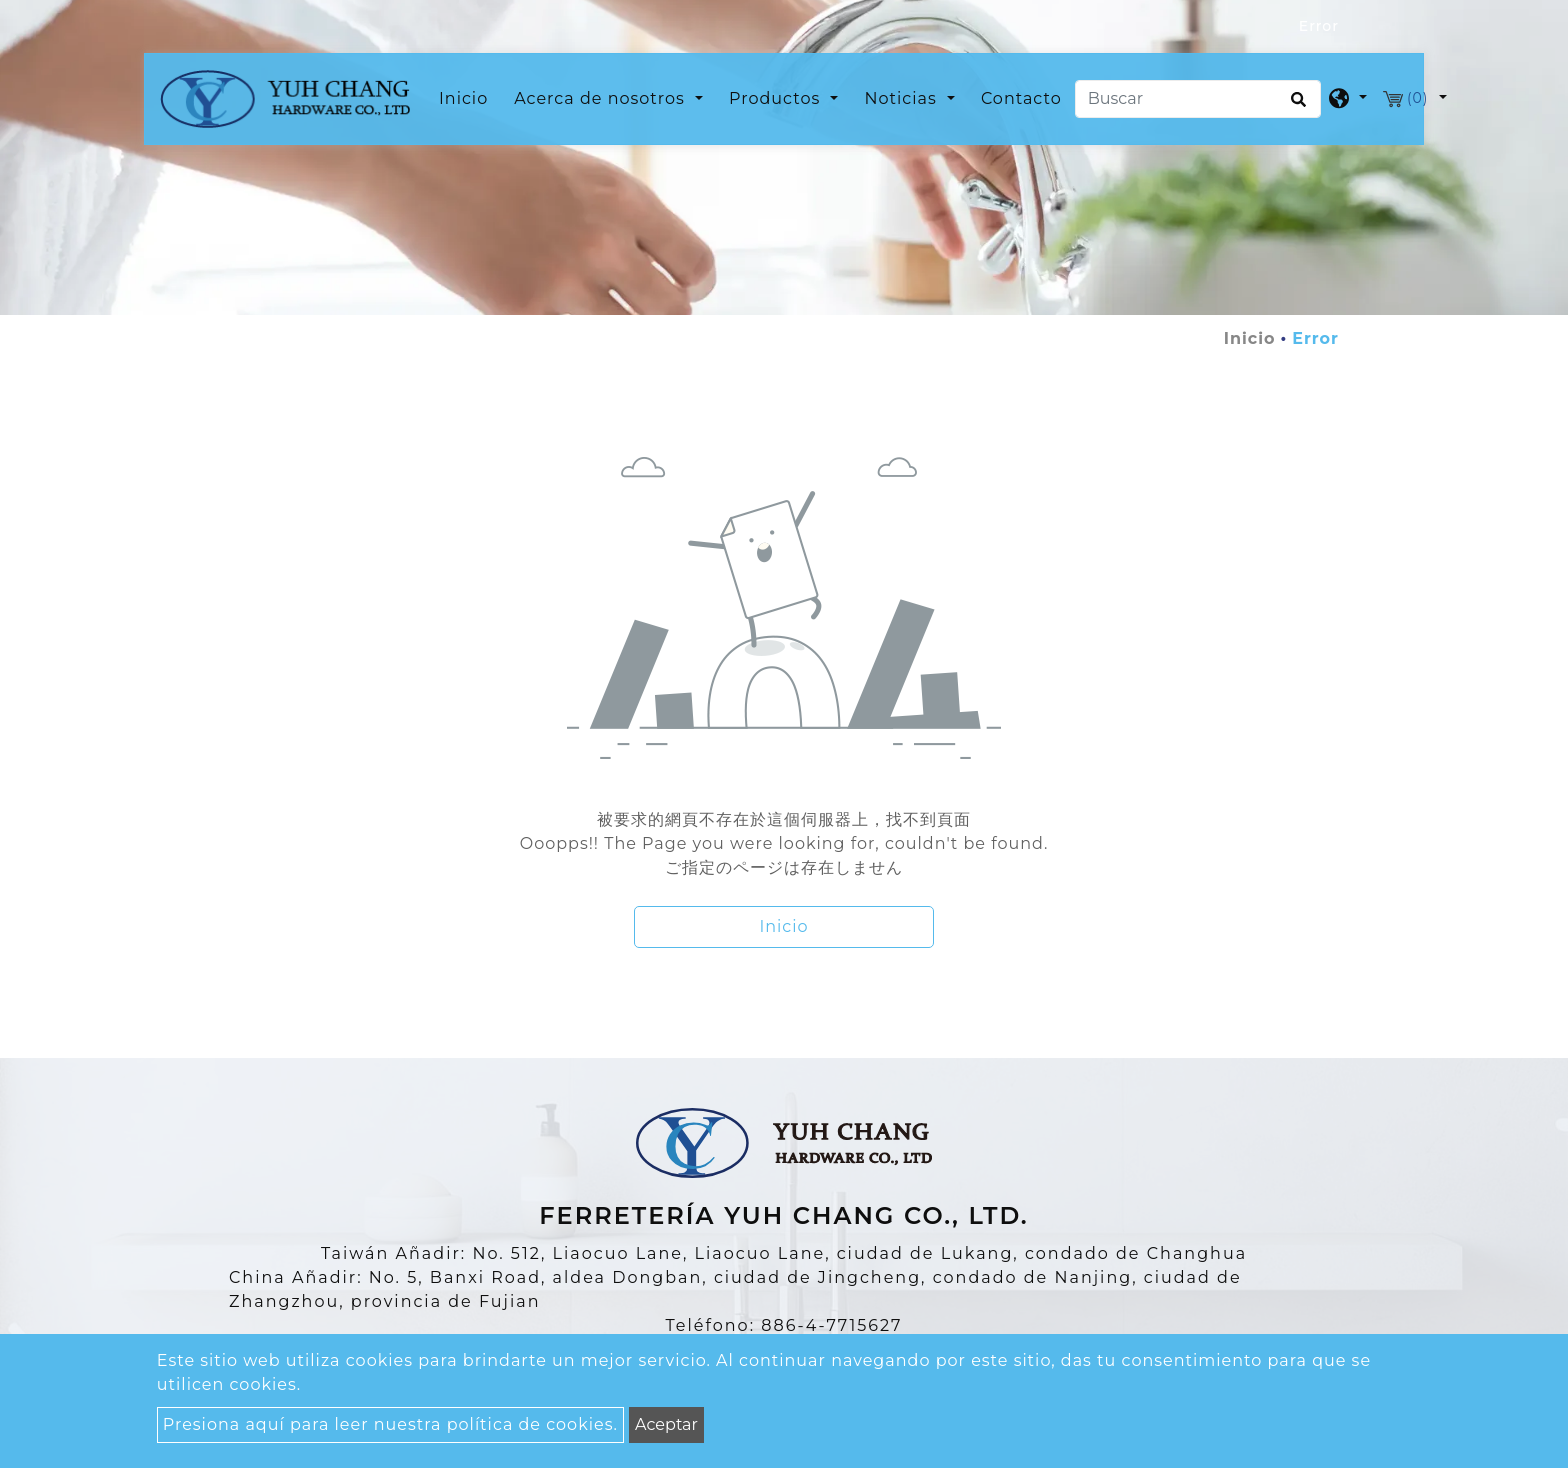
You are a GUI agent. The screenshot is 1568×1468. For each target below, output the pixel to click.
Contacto (1021, 98)
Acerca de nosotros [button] (602, 98)
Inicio (467, 97)
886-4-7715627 (831, 1325)
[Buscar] (1198, 99)
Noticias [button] (902, 98)
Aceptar (666, 1424)
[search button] (1295, 106)
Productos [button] (777, 98)
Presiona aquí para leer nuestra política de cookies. (390, 1424)
